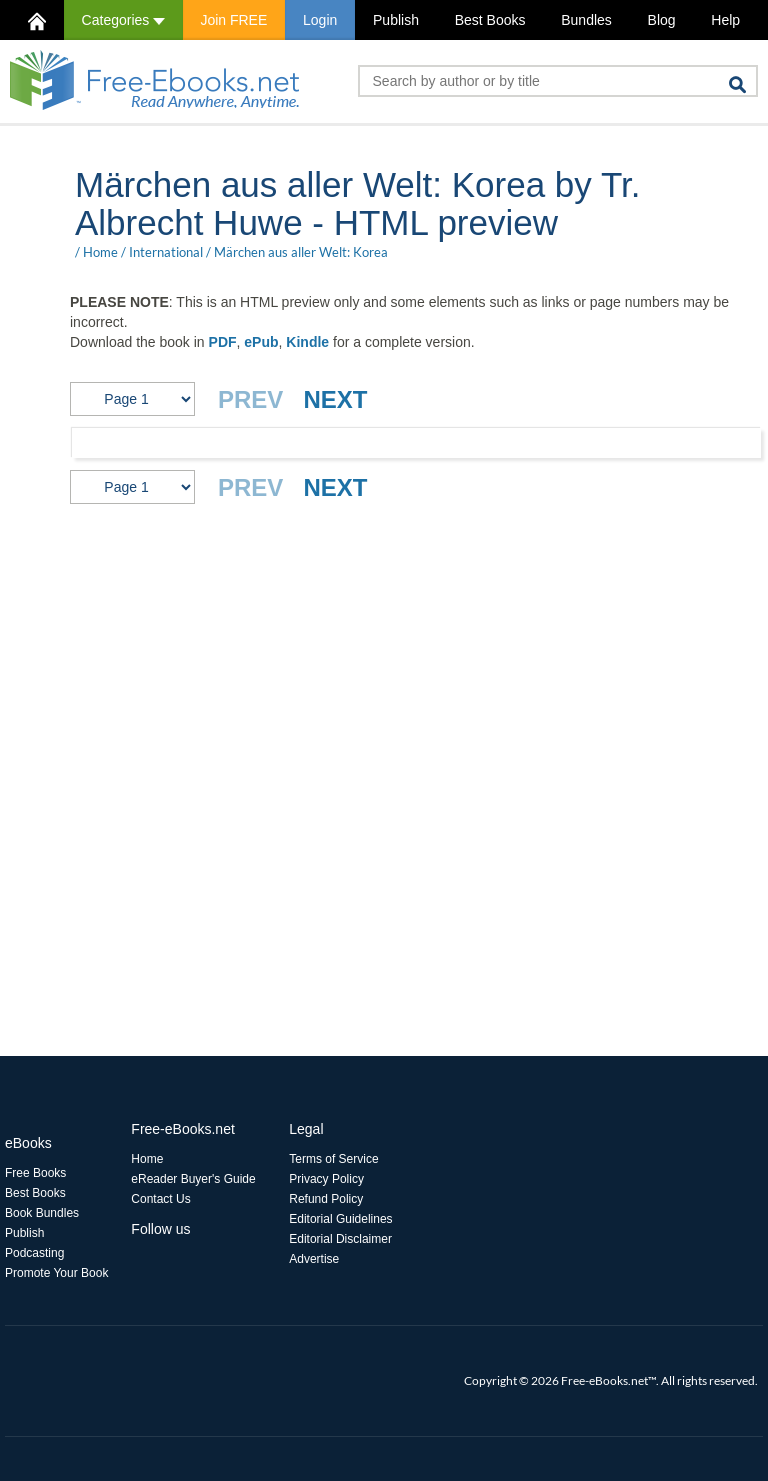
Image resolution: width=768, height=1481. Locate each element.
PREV (250, 399)
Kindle (307, 342)
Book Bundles (42, 1213)
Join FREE (233, 20)
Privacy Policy (326, 1179)
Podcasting (34, 1253)
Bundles (586, 20)
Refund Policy (326, 1199)
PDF (223, 342)
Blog (662, 20)
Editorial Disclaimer (340, 1239)
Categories (123, 20)
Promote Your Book (56, 1273)
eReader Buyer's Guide (193, 1179)
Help (725, 20)
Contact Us (160, 1199)
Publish (396, 20)
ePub (261, 342)
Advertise (314, 1259)
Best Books (490, 20)
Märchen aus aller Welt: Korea (301, 252)
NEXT (335, 399)
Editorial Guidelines (340, 1219)
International (166, 252)
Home (100, 252)
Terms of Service (333, 1159)
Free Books (35, 1173)
